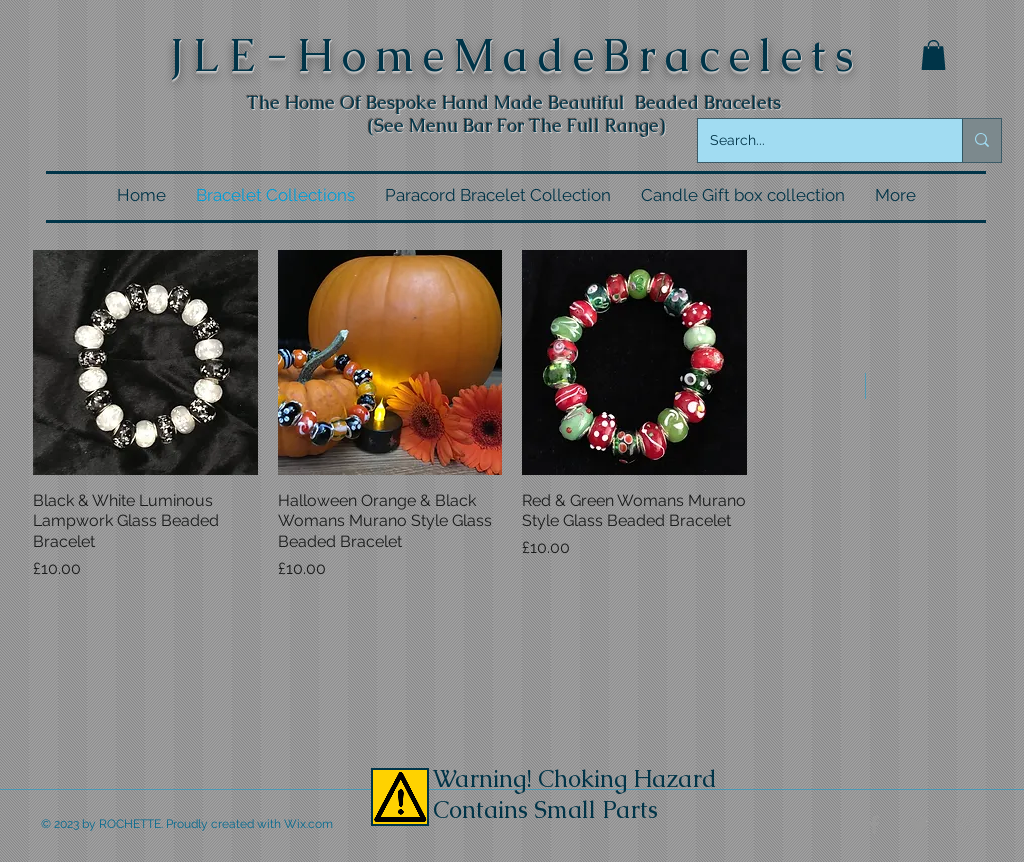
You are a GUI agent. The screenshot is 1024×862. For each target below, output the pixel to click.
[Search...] (815, 140)
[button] (933, 55)
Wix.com (308, 824)
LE (229, 55)
